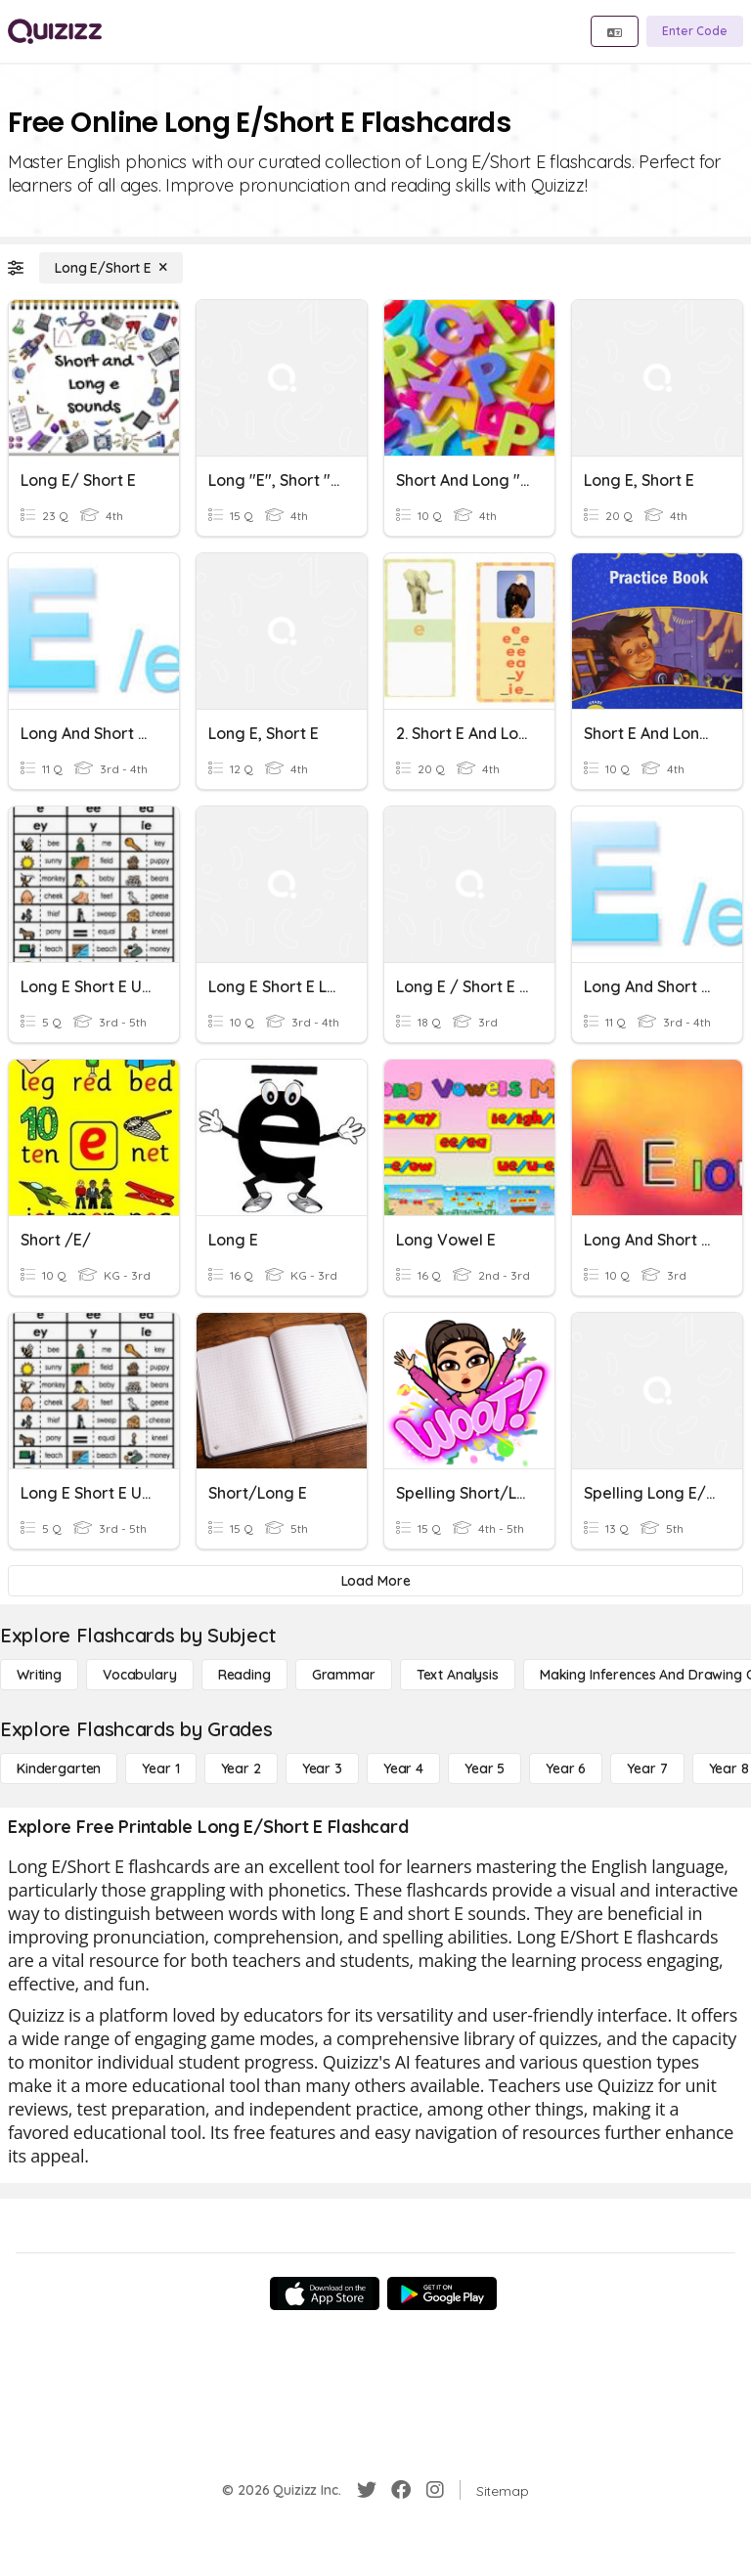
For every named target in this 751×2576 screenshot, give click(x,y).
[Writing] (39, 1674)
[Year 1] (160, 1768)
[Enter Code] (694, 31)
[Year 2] (241, 1768)
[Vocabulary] (140, 1674)
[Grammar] (343, 1674)
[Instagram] (435, 2490)
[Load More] (375, 1580)
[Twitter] (366, 2490)
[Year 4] (403, 1768)
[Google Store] (442, 2293)
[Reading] (244, 1674)
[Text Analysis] (457, 1674)
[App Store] (324, 2293)
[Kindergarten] (58, 1768)
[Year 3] (322, 1768)
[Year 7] (647, 1768)
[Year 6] (565, 1768)
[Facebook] (401, 2490)
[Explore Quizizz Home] (55, 31)
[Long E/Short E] (111, 268)
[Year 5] (484, 1768)
